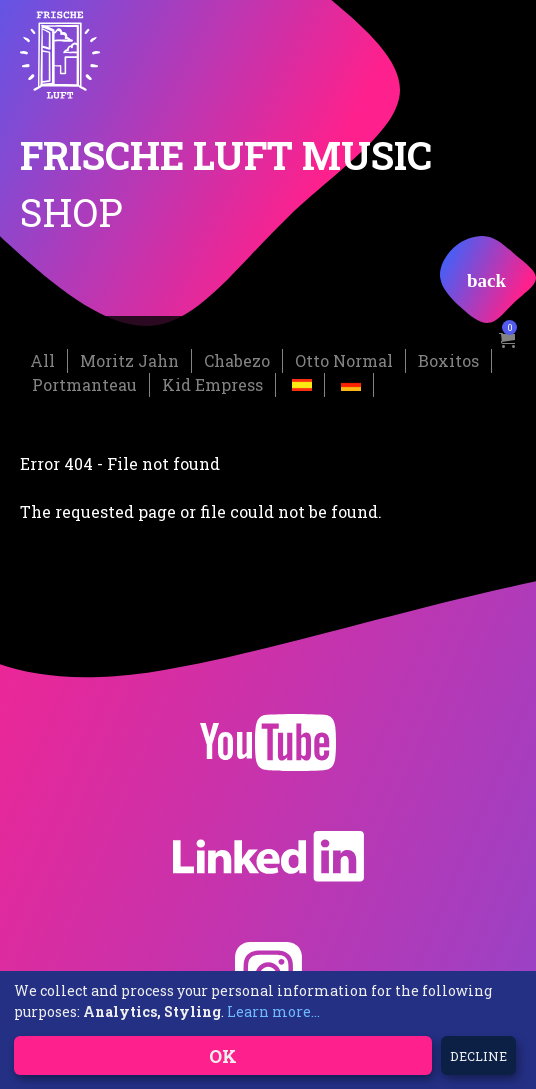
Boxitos (448, 360)
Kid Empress (212, 384)
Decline (478, 1056)
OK (223, 1056)
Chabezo (237, 360)
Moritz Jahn (129, 360)
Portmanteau (84, 384)
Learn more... (273, 1011)
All (42, 360)
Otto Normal (344, 360)
